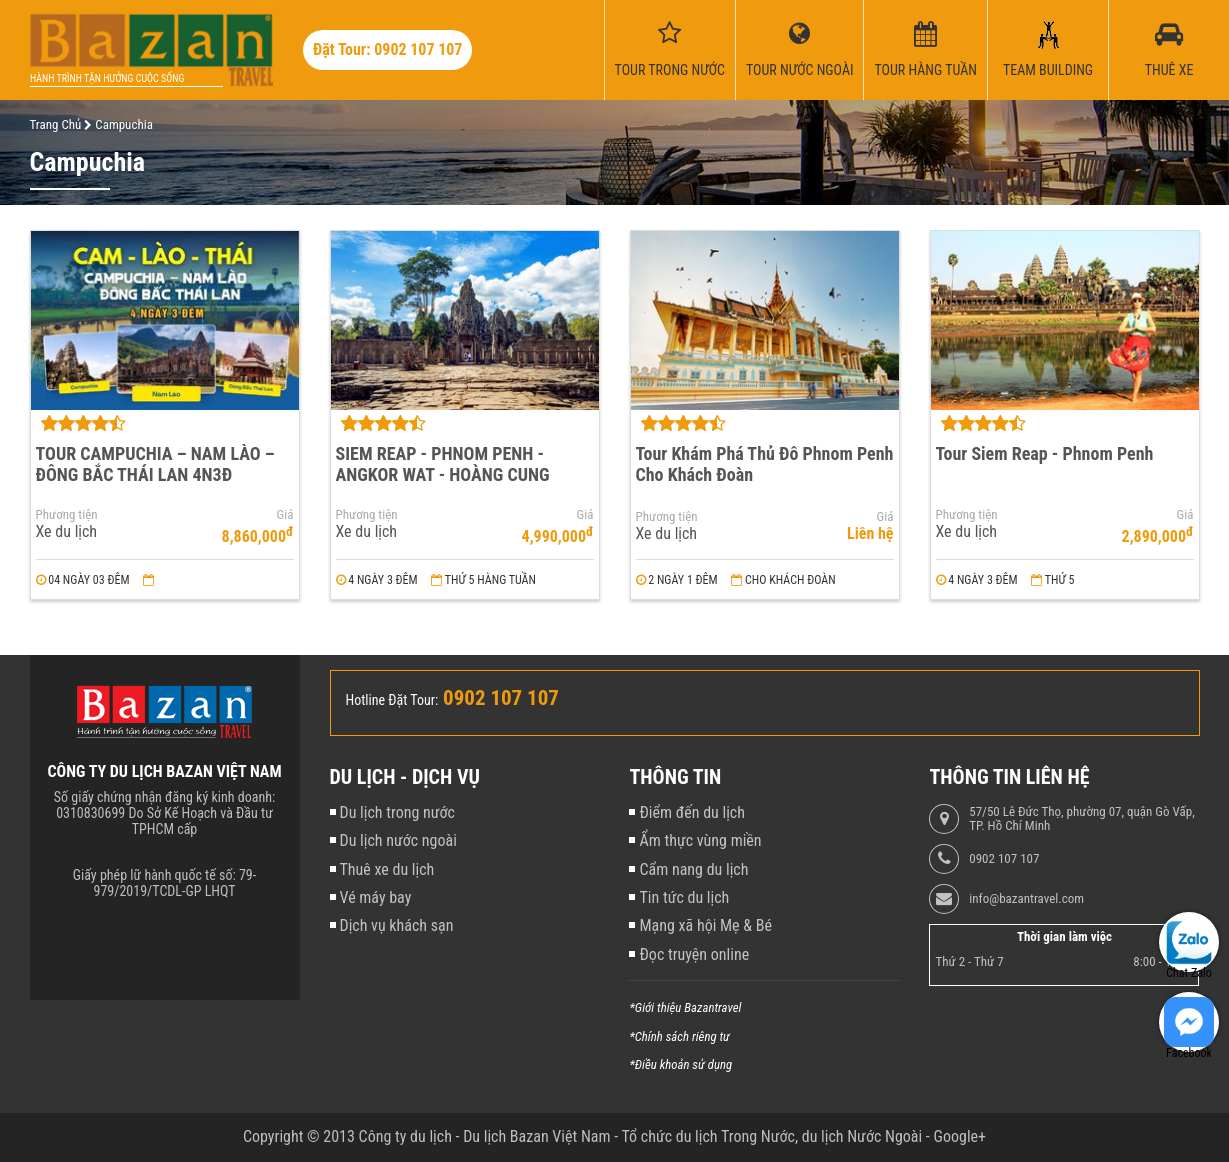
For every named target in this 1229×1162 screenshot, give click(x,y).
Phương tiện (67, 515)
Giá (285, 515)
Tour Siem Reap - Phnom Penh (1045, 453)
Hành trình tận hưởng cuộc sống (107, 78)
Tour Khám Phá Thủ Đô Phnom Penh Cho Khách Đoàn (765, 464)
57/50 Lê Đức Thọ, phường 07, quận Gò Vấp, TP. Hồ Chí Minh (1081, 819)
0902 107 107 (1004, 859)
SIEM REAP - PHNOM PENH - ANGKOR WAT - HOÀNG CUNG (443, 464)
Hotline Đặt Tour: (392, 700)
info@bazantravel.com (1026, 899)
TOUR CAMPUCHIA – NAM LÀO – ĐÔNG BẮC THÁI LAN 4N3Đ (155, 464)
